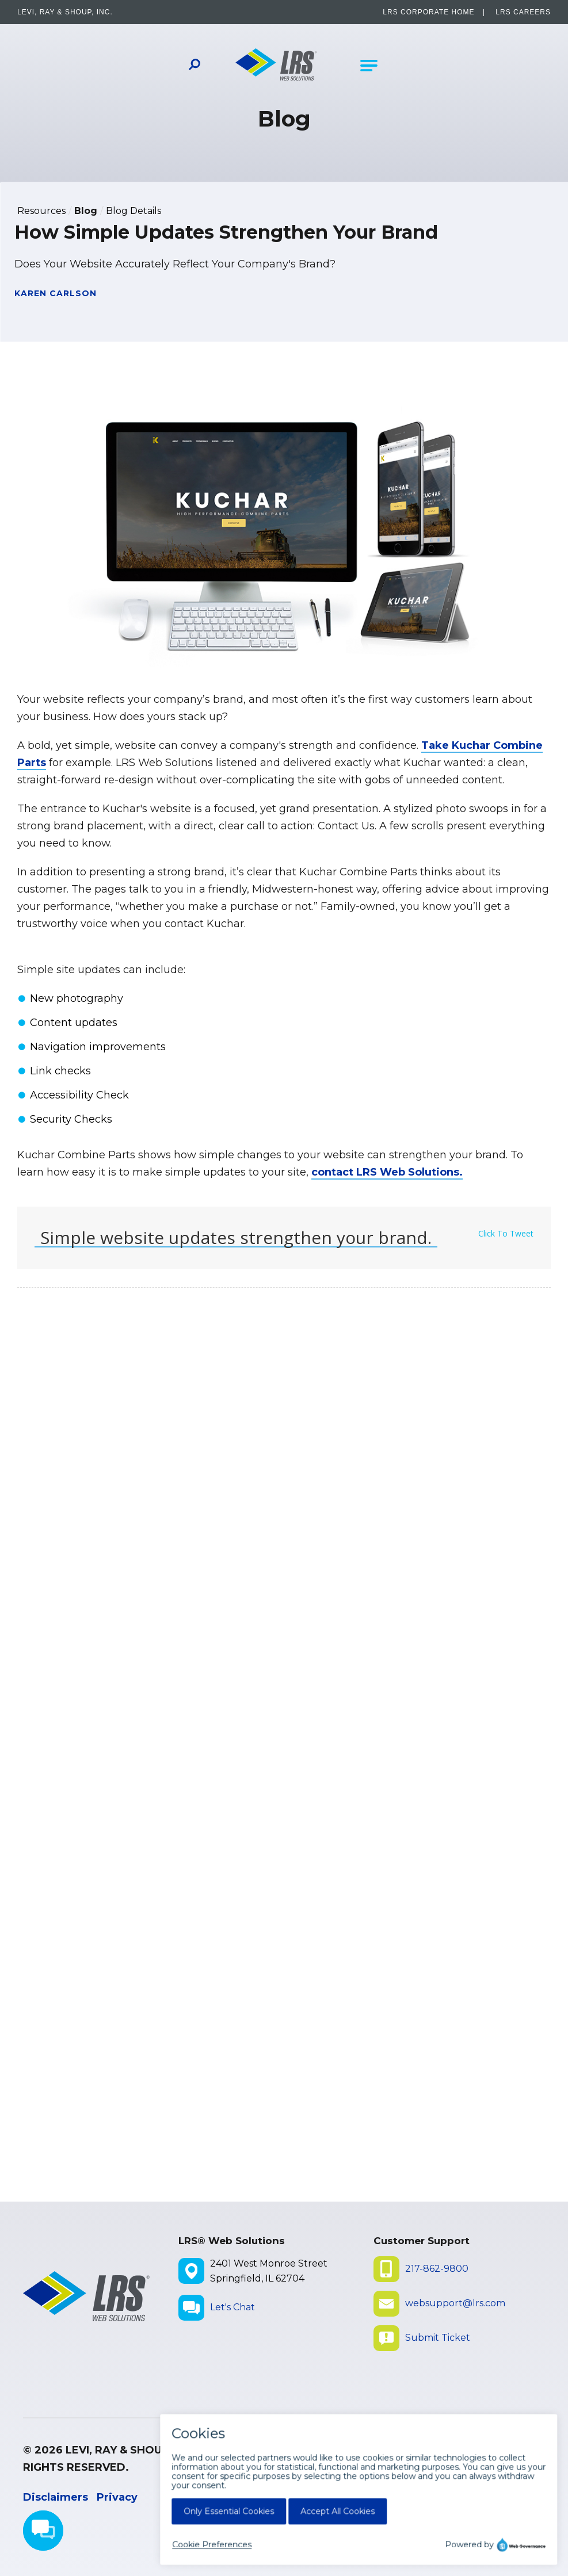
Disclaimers (55, 2497)
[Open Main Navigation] (368, 65)
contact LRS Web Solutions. (387, 1172)
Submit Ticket (437, 2337)
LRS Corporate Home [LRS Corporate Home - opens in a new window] (428, 12)
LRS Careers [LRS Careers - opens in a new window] (523, 12)
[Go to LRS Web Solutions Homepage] (276, 65)
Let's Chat (232, 2307)
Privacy (117, 2497)
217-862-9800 (436, 2268)
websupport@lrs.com (455, 2303)
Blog (85, 210)
